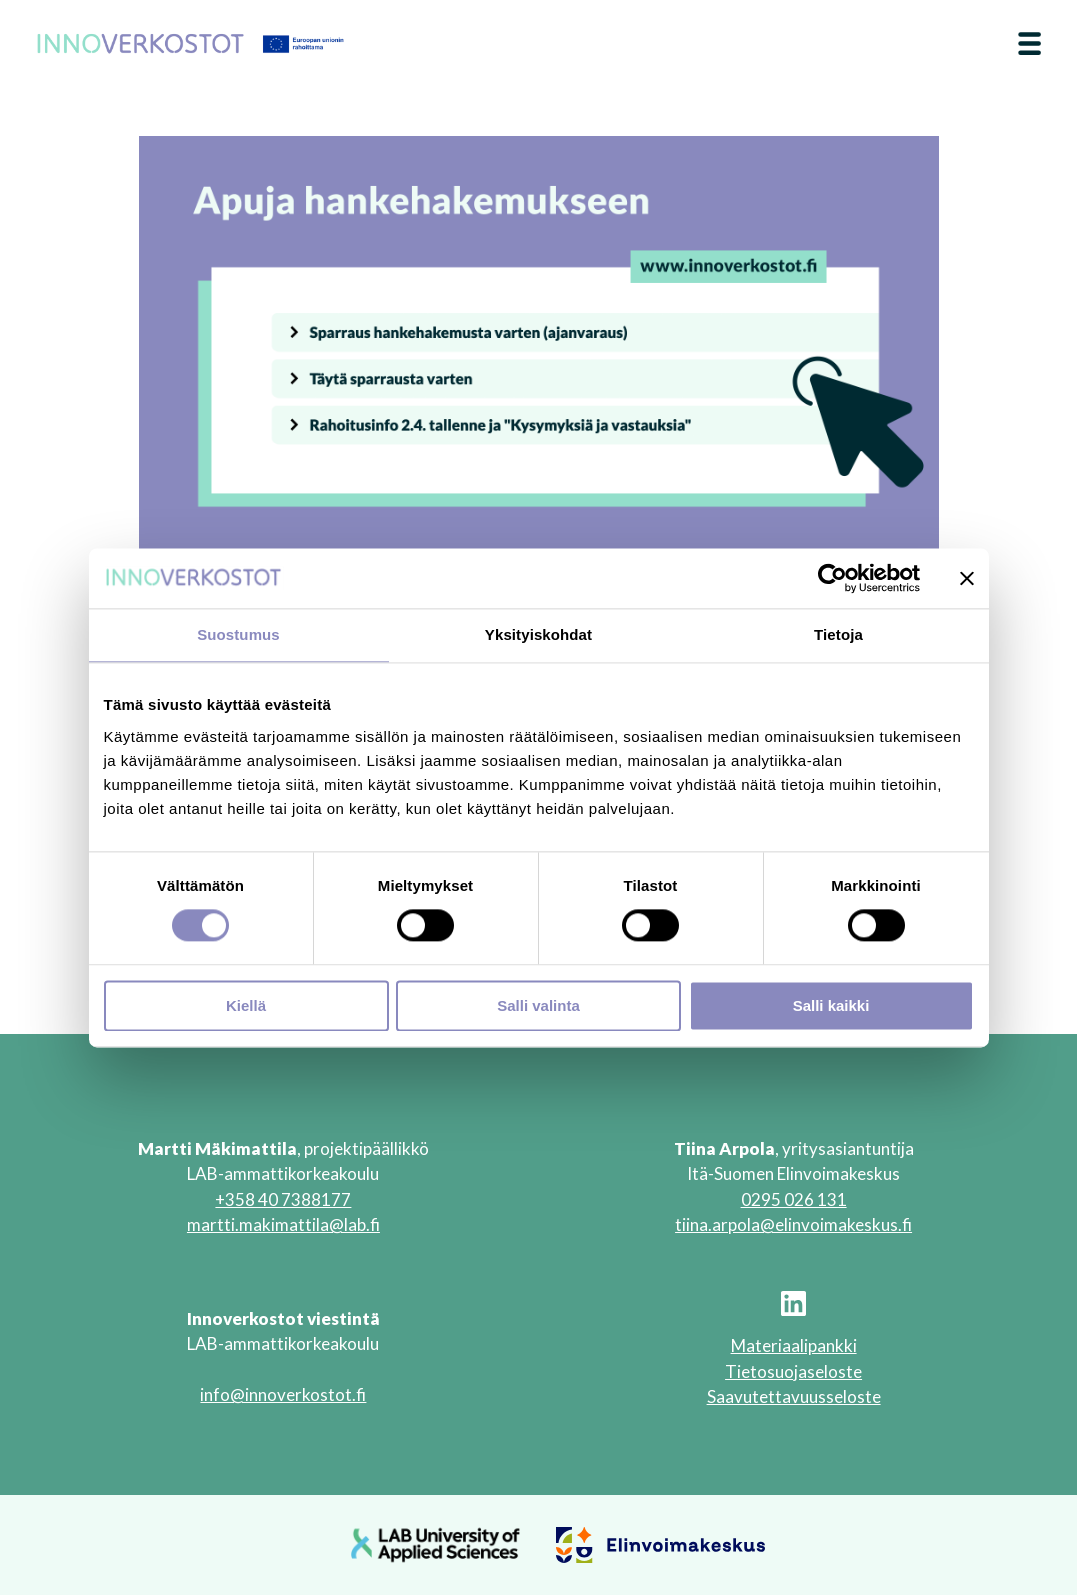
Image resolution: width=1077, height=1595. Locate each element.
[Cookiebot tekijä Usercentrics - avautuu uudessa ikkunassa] (832, 578)
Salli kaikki (831, 1005)
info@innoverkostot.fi (283, 1394)
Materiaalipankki (794, 1345)
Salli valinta (538, 1005)
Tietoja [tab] (838, 634)
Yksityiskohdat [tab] (538, 634)
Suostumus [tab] (238, 634)
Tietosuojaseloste (793, 1371)
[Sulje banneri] (967, 578)
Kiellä (246, 1005)
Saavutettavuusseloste (794, 1396)
